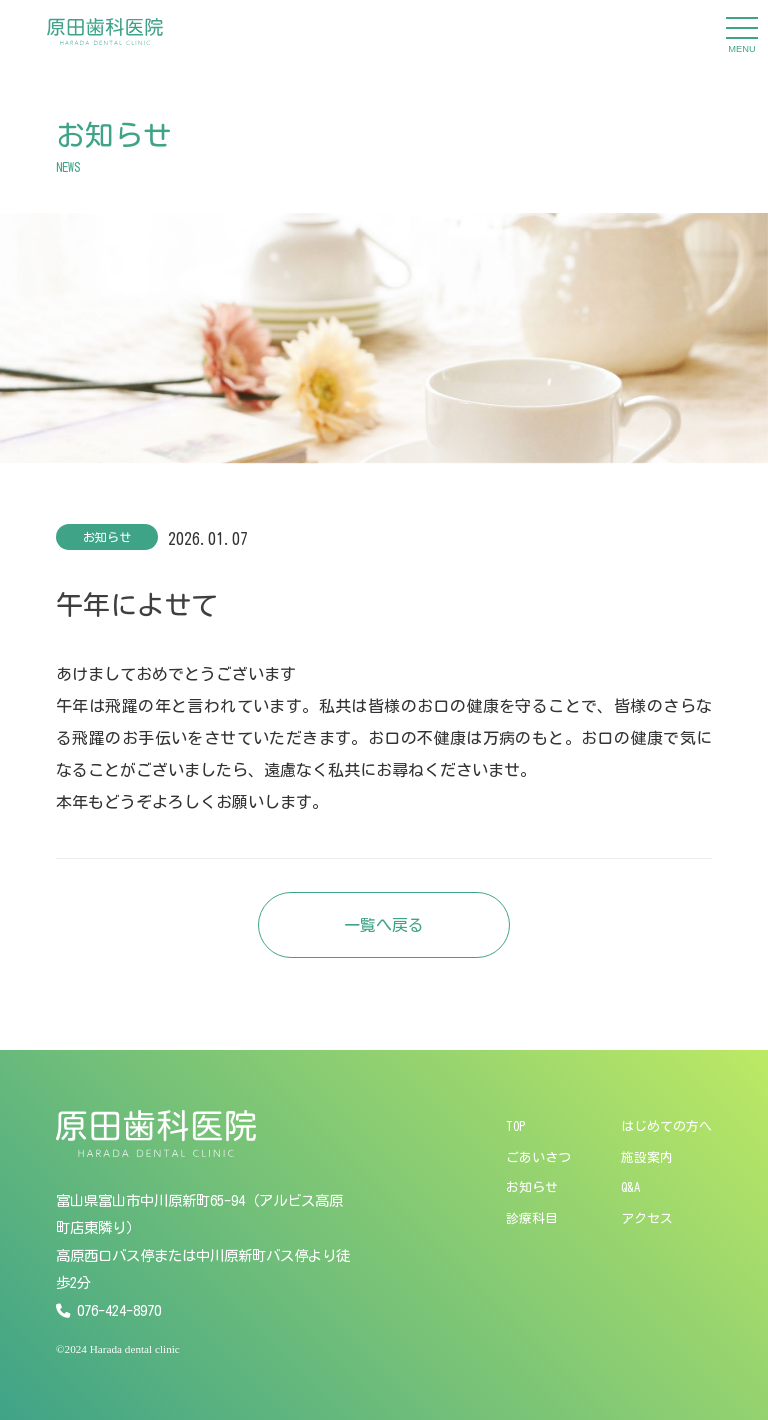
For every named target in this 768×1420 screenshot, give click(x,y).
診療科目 (532, 1225)
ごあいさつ (538, 1164)
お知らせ (532, 1195)
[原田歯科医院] (105, 31)
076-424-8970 (119, 1310)
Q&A (630, 1195)
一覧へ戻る (384, 932)
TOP (515, 1134)
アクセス (647, 1225)
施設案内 (647, 1164)
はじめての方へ (666, 1134)
